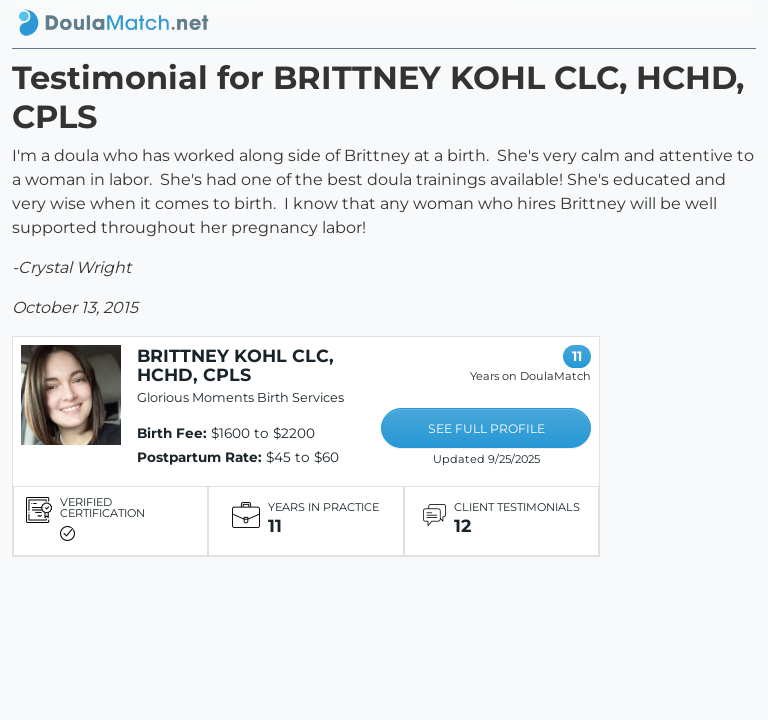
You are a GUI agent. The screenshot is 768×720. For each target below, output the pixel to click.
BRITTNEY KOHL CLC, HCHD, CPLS (235, 365)
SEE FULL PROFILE (486, 428)
